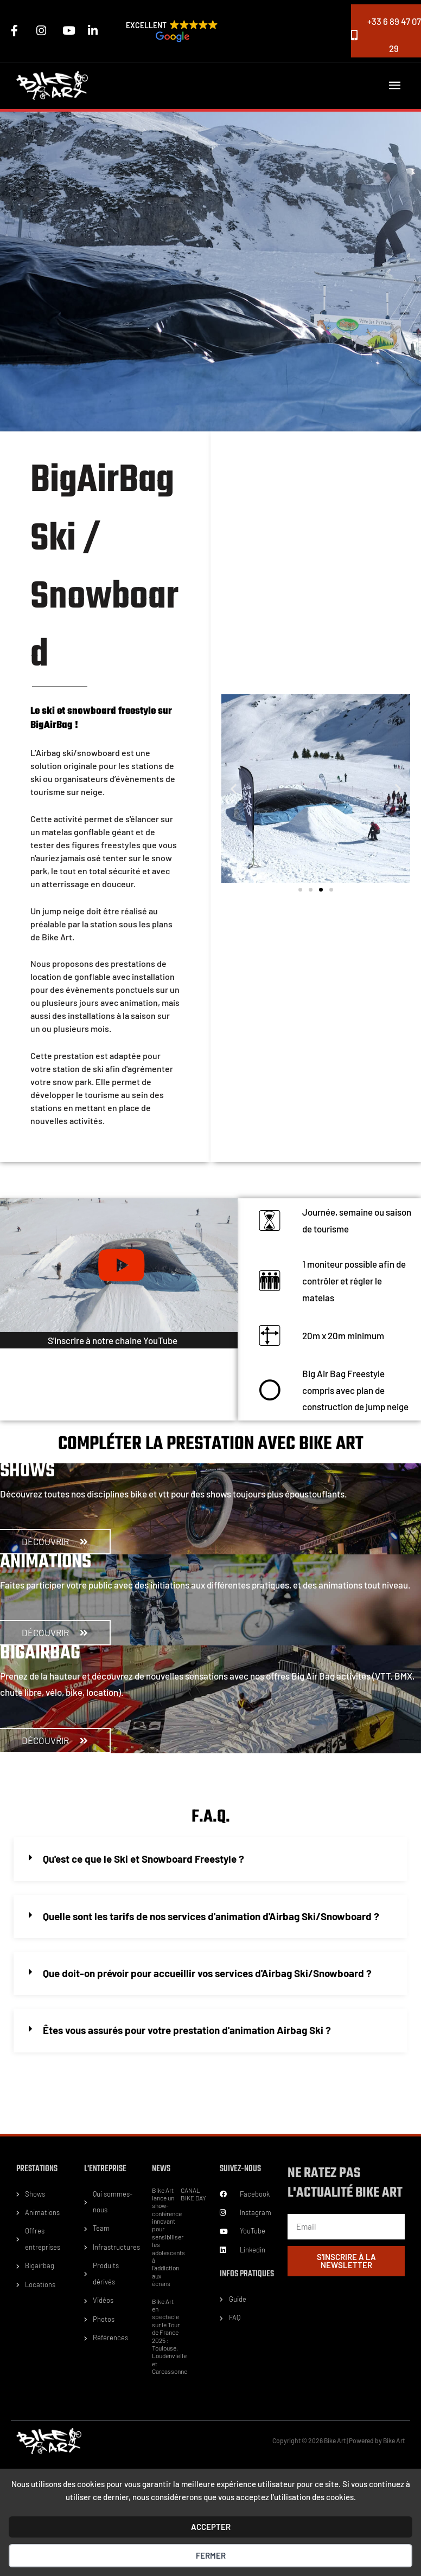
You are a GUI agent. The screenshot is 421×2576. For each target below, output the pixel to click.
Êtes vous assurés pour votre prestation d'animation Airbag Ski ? (184, 2027)
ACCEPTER (211, 2527)
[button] (172, 33)
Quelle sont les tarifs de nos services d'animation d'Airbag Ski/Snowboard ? (207, 1914)
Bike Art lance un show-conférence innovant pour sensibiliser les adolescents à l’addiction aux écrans (168, 2233)
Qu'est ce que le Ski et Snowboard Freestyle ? (141, 1858)
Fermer (211, 2555)
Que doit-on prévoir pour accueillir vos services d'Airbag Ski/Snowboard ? (203, 1971)
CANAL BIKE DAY (193, 2190)
